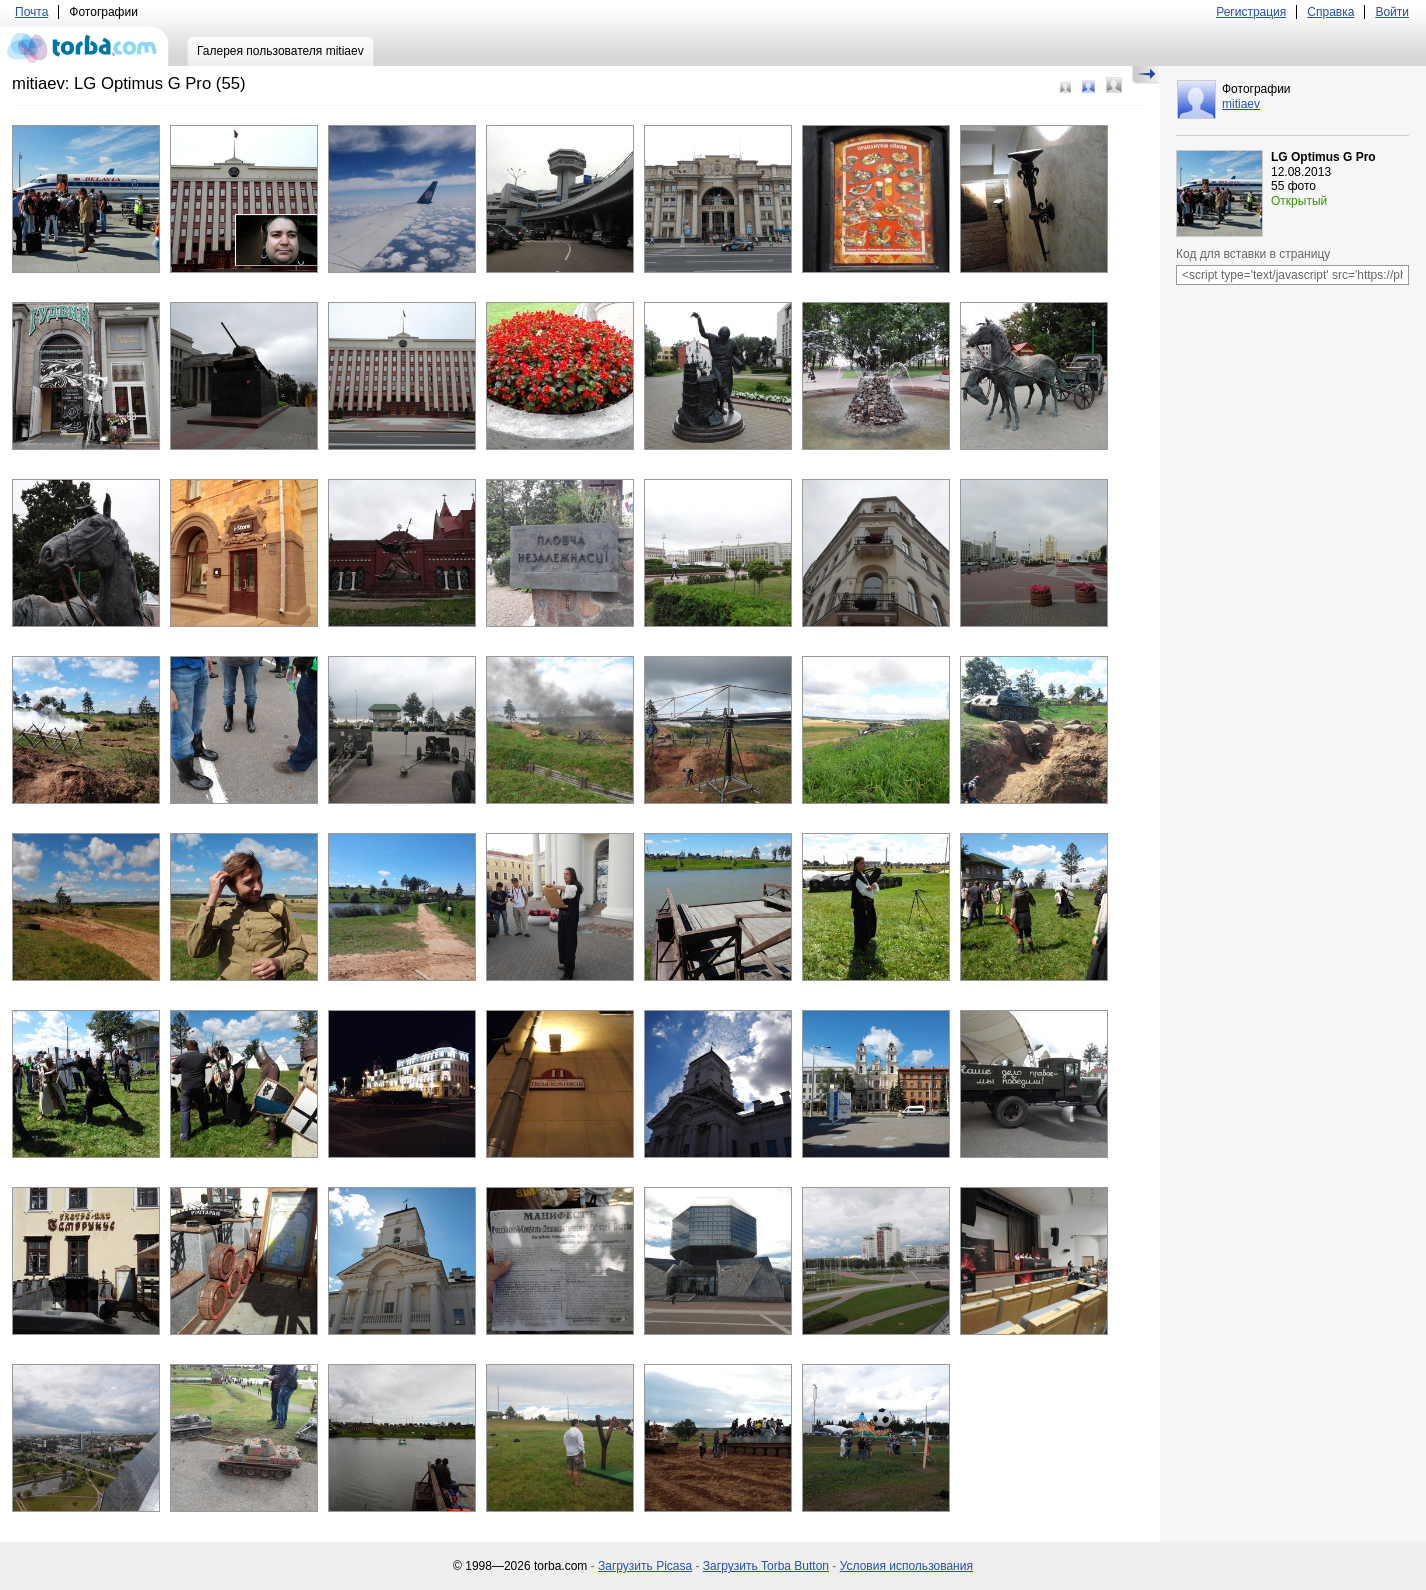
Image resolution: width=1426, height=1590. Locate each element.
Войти (1392, 12)
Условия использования (906, 1566)
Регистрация (1251, 12)
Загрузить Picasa (645, 1566)
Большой (1114, 85)
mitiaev (1241, 104)
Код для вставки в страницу (1253, 254)
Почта (31, 12)
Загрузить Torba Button (766, 1566)
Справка (1330, 12)
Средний (1088, 86)
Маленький (1065, 87)
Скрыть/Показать (1145, 75)
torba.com (84, 46)
